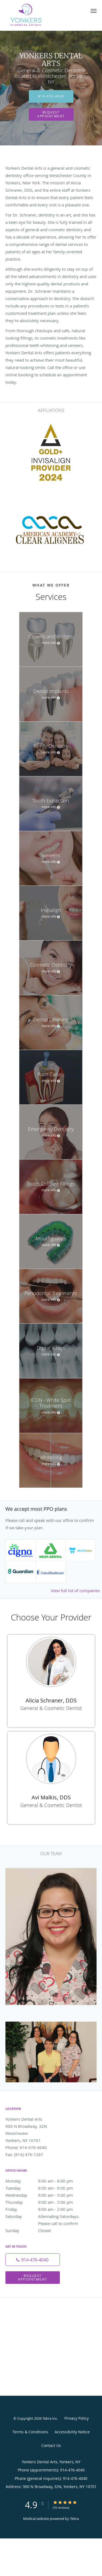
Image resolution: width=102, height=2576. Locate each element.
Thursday (44, 2202)
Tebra (74, 2518)
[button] (94, 11)
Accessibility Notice (72, 2431)
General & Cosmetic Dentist (51, 1708)
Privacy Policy (76, 2418)
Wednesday (44, 2195)
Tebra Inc (49, 2418)
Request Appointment (51, 114)
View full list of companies (75, 1590)
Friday (44, 2209)
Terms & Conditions (30, 2431)
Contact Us (51, 2445)
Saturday (44, 2216)
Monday (44, 2180)
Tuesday (44, 2188)
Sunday (44, 2230)
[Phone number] (32, 2259)
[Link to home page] (33, 15)
